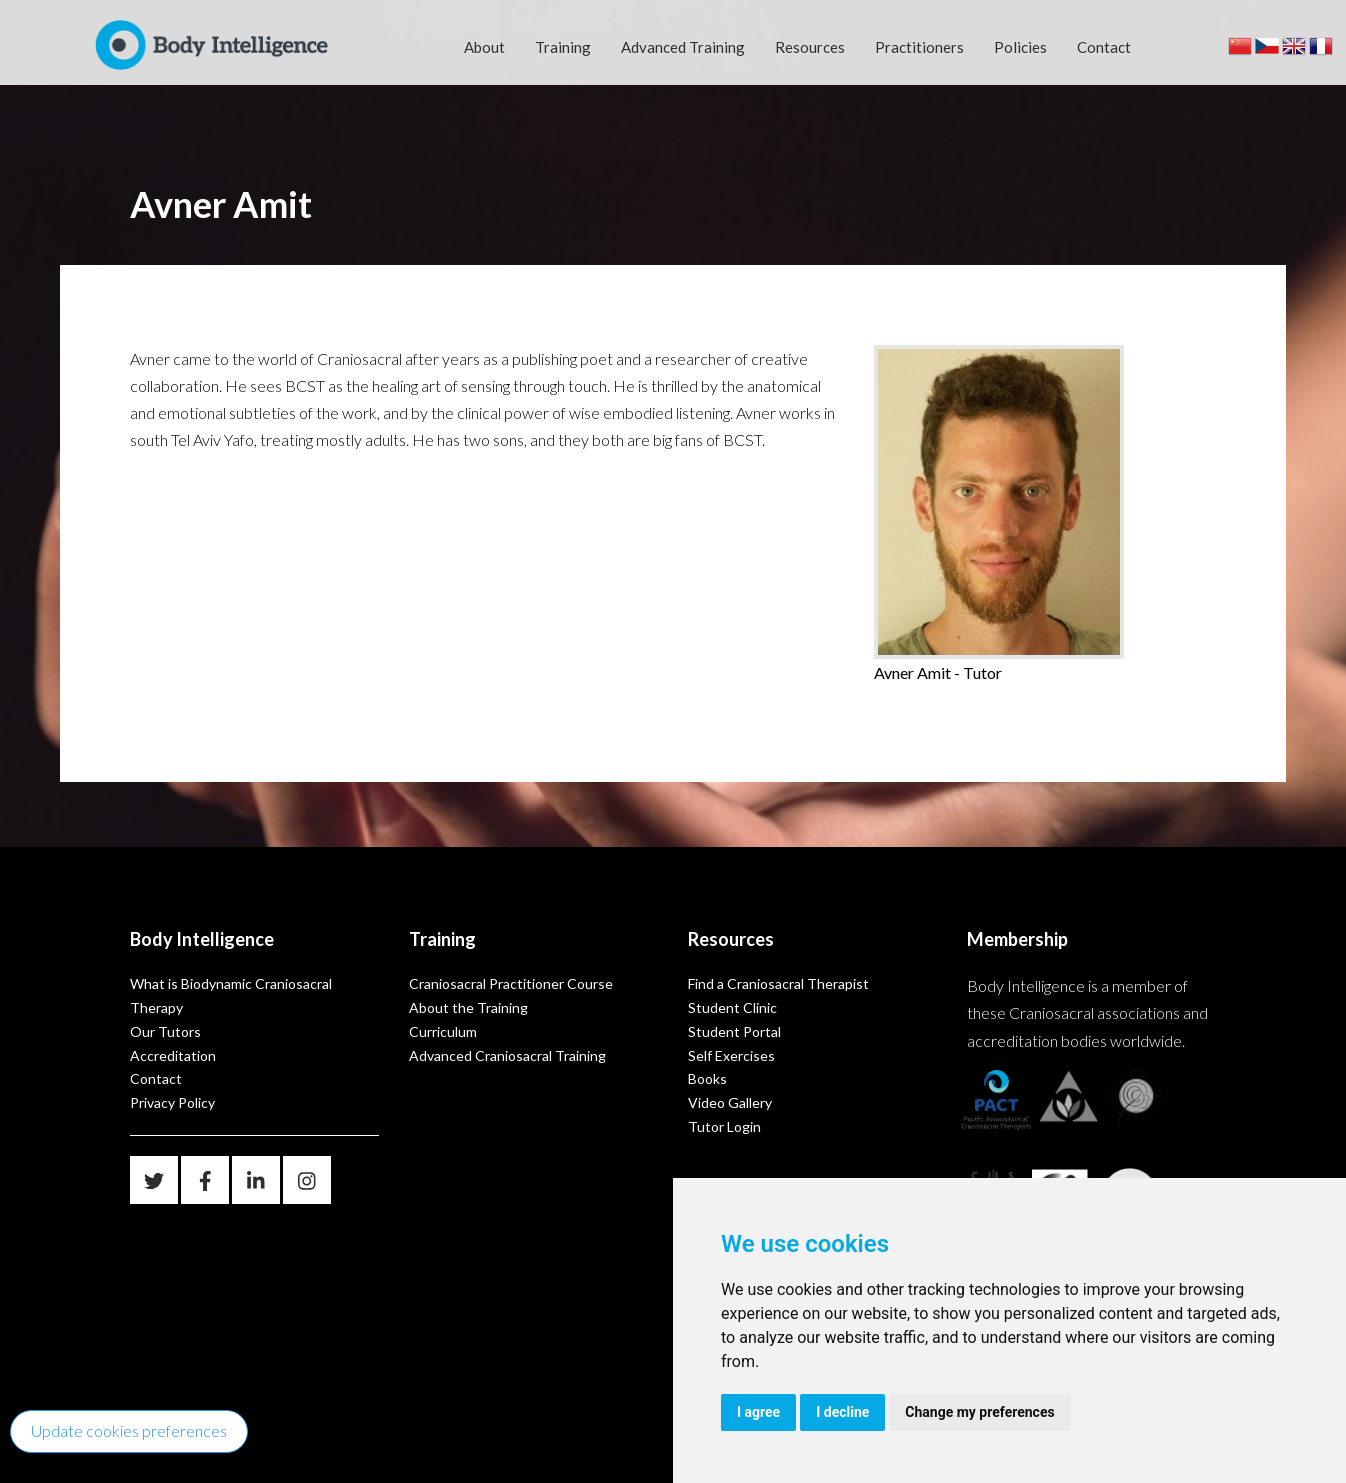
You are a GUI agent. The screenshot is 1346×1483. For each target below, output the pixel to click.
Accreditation (173, 1055)
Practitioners (919, 47)
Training (563, 47)
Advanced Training (683, 47)
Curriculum (443, 1031)
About (484, 47)
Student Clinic (732, 1007)
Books (707, 1078)
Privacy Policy (172, 1102)
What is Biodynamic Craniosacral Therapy (231, 995)
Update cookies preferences (129, 1430)
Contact (1104, 47)
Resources (810, 47)
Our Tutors (165, 1031)
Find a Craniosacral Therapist (778, 983)
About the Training (468, 1007)
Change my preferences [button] (979, 1412)
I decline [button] (842, 1412)
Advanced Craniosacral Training (507, 1055)
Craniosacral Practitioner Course (511, 983)
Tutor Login (724, 1126)
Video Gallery (730, 1102)
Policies (1020, 47)
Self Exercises (731, 1055)
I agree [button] (758, 1412)
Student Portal (734, 1031)
